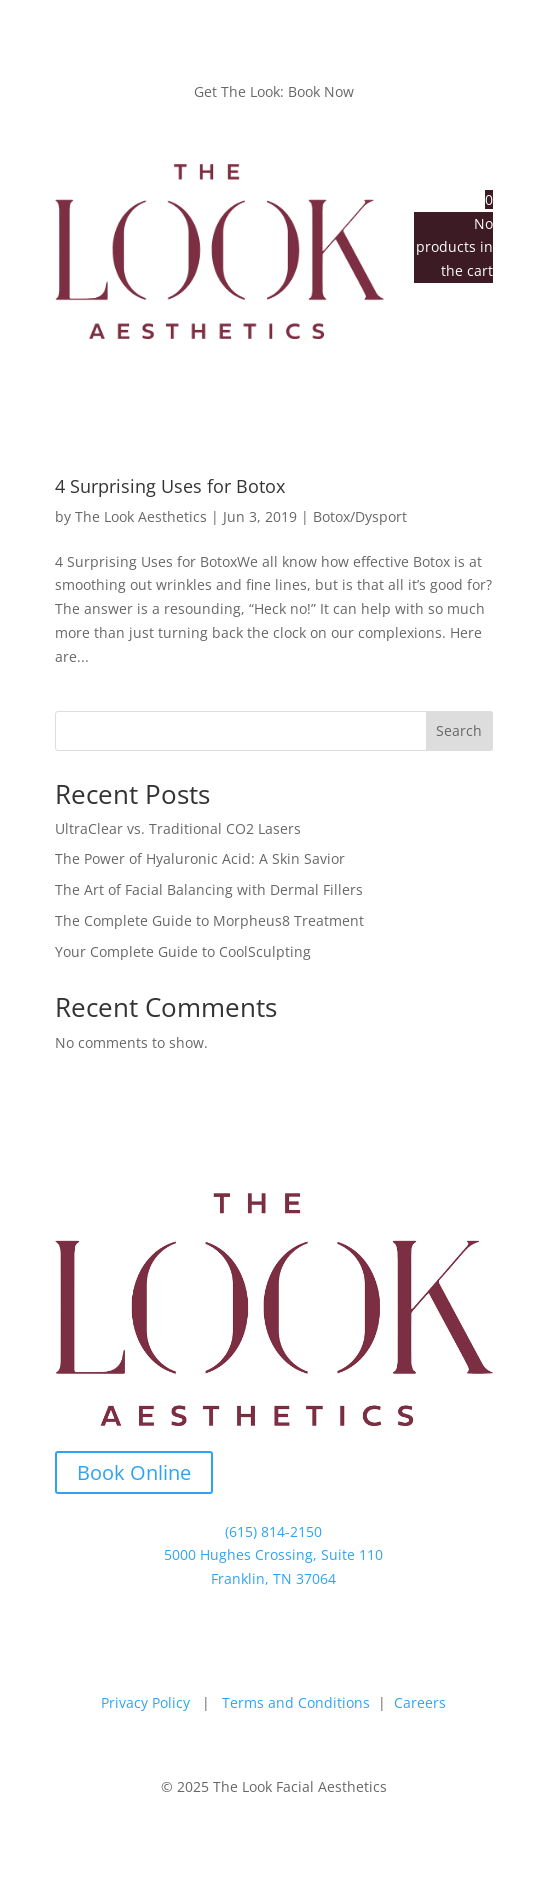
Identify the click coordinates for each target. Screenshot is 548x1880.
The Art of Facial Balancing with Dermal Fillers (209, 889)
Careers (420, 1702)
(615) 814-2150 (273, 1531)
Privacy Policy (145, 1702)
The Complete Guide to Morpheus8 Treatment (209, 920)
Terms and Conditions (296, 1702)
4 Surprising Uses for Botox (170, 486)
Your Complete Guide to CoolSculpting (183, 951)
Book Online (134, 1472)
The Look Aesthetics (141, 516)
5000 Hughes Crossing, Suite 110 (273, 1554)
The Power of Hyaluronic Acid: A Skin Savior (200, 858)
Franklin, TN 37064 (273, 1578)
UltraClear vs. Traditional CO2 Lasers (178, 828)
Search (459, 730)
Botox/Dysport (360, 516)
